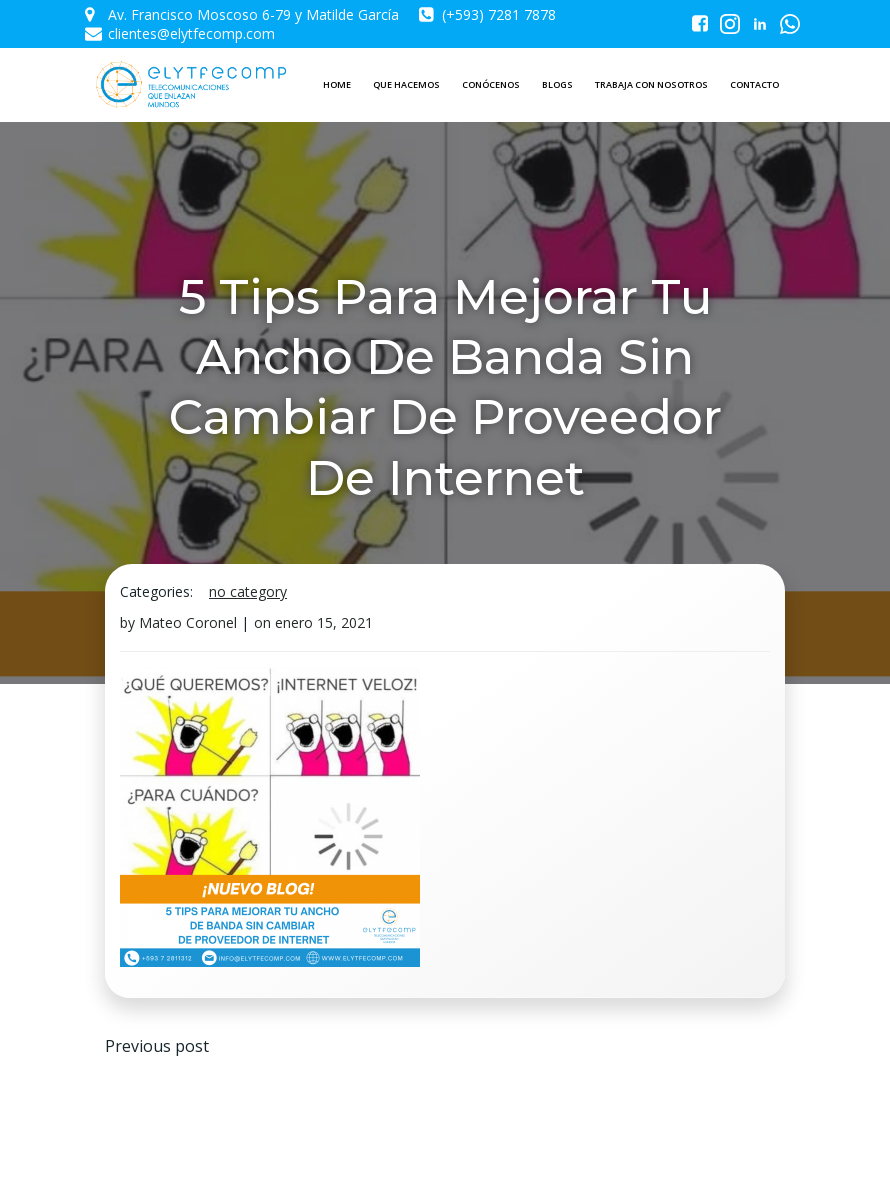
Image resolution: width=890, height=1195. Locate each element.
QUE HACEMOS (406, 84)
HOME (337, 84)
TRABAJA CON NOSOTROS (651, 84)
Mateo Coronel (188, 622)
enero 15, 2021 (324, 622)
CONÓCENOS (491, 84)
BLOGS (557, 84)
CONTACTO (754, 84)
